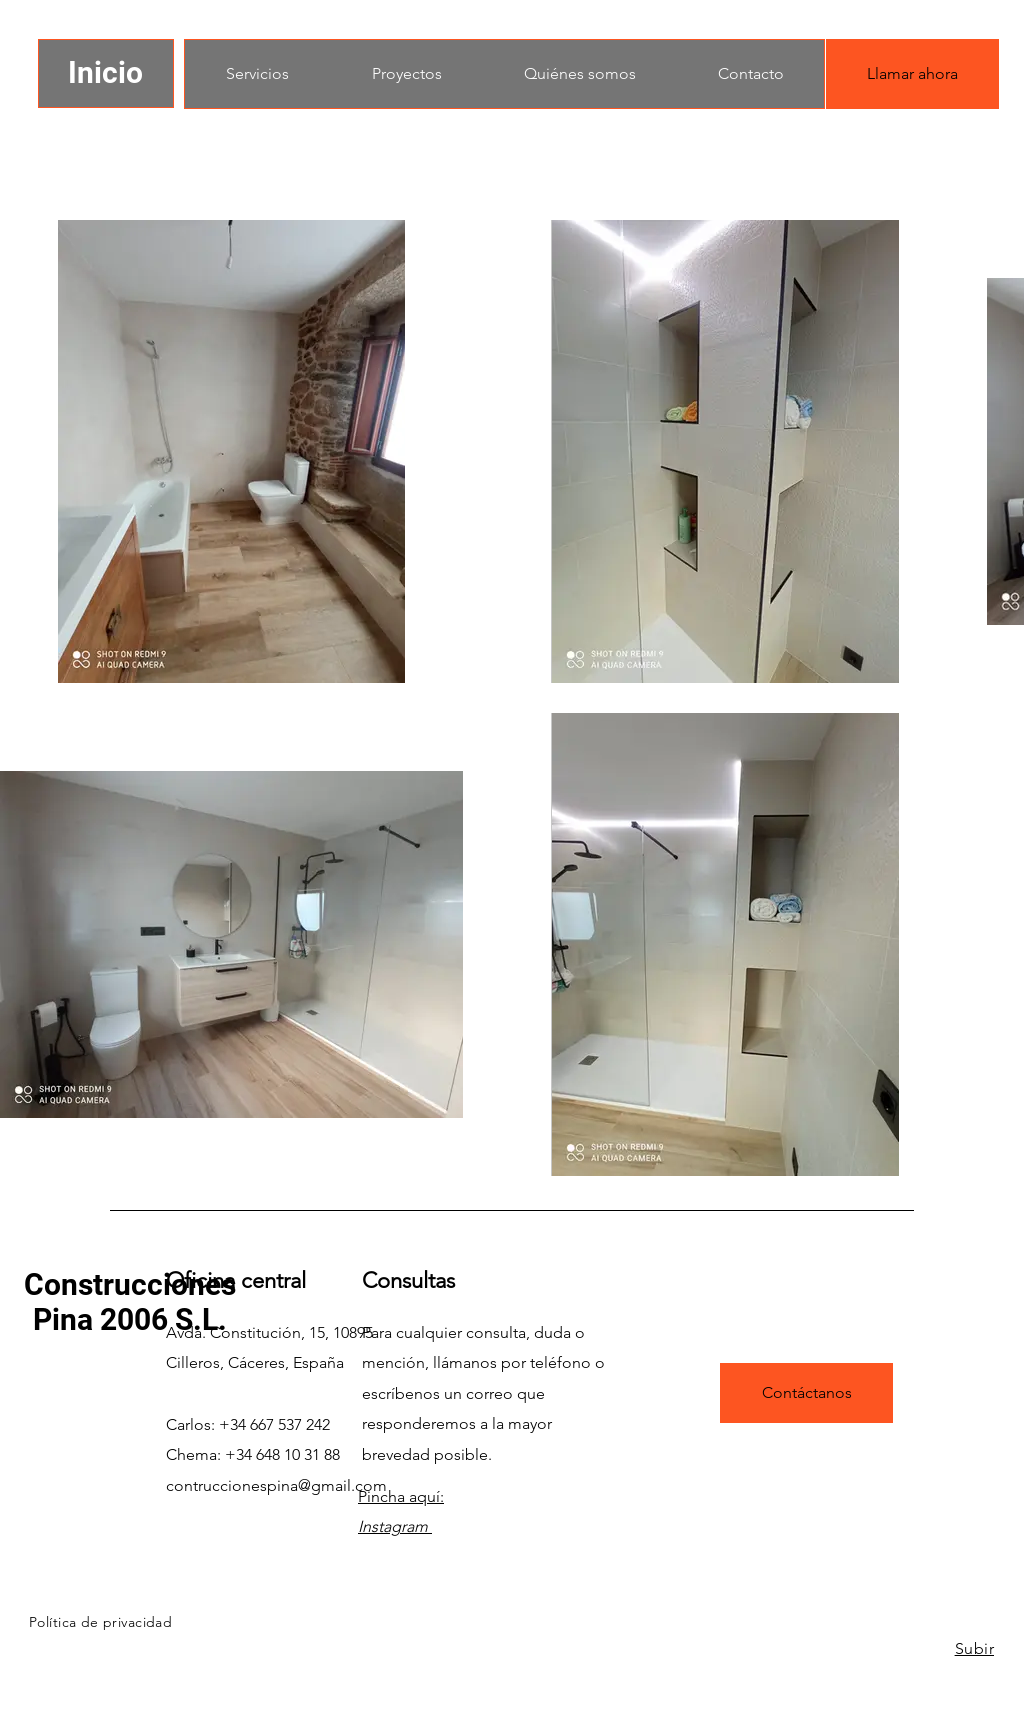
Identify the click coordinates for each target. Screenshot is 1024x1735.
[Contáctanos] (806, 1393)
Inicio (105, 72)
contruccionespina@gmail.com (276, 1485)
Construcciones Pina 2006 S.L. (130, 1302)
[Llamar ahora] (912, 74)
